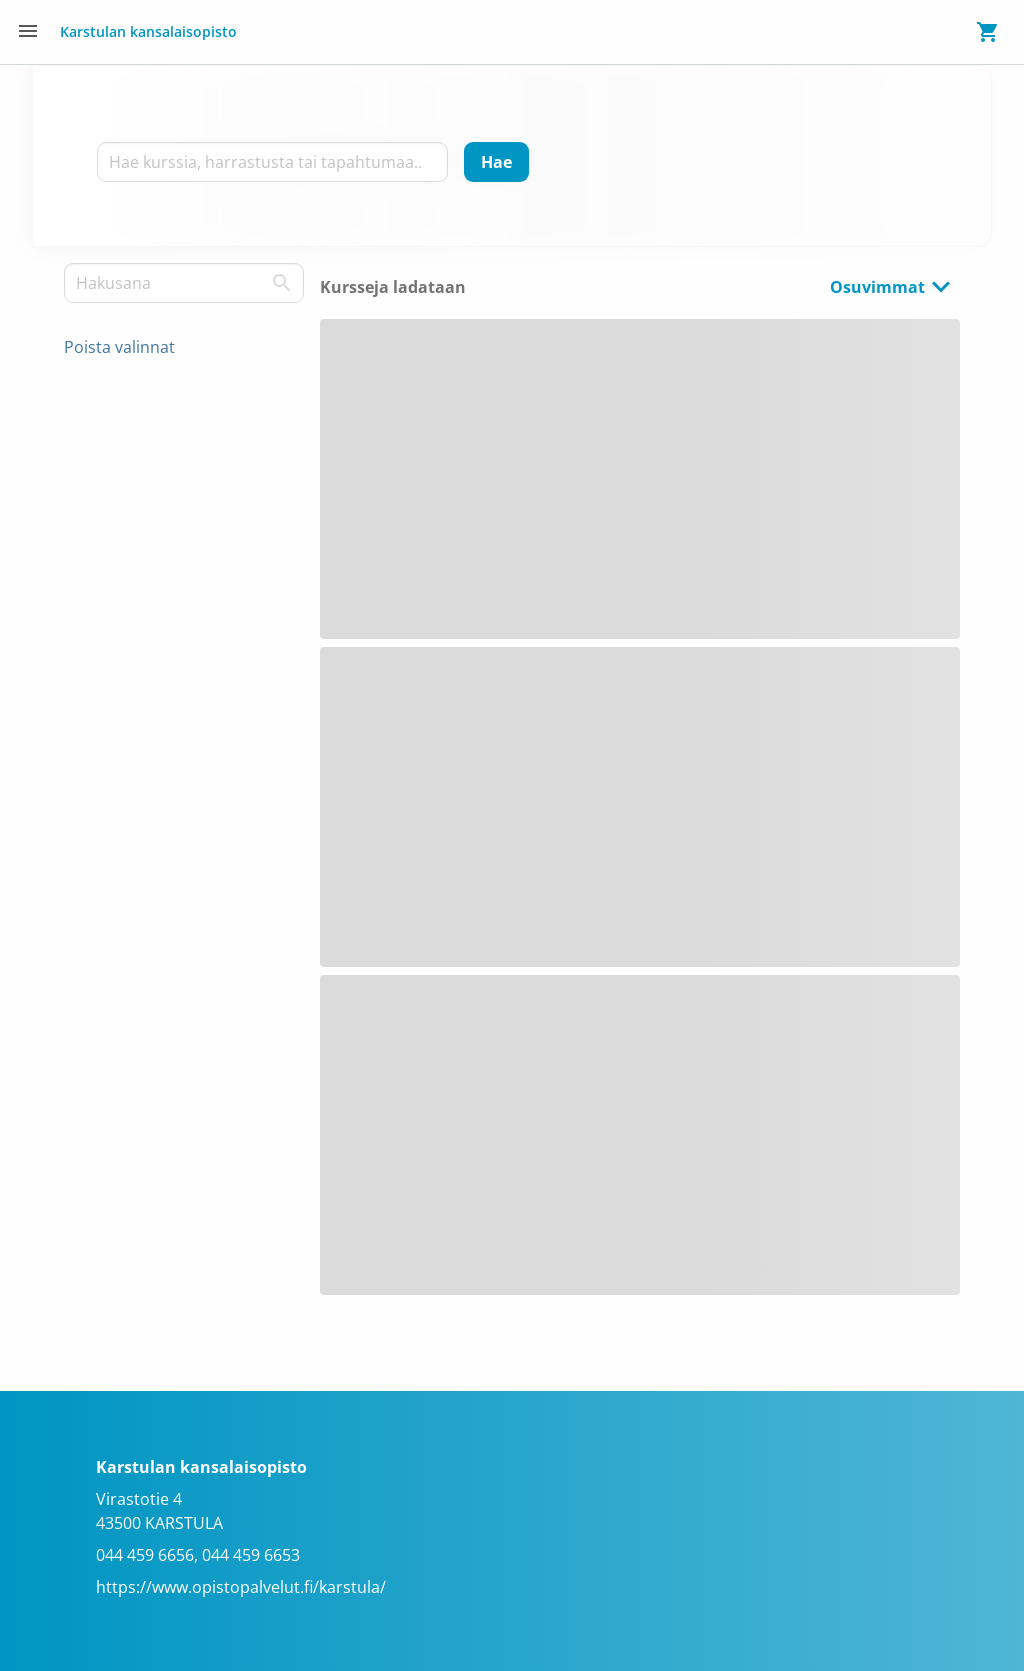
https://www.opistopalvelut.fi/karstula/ (241, 1587)
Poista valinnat (119, 347)
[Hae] (496, 162)
